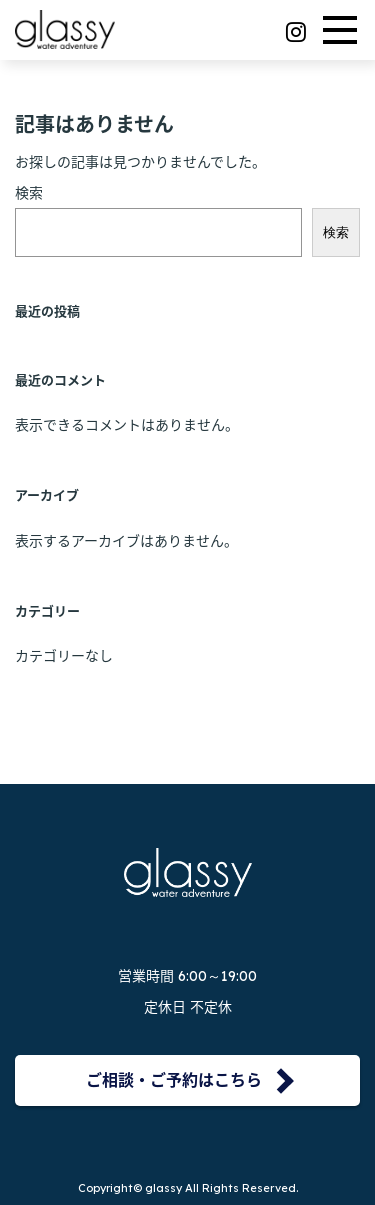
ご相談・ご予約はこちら (174, 1080)
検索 (29, 193)
